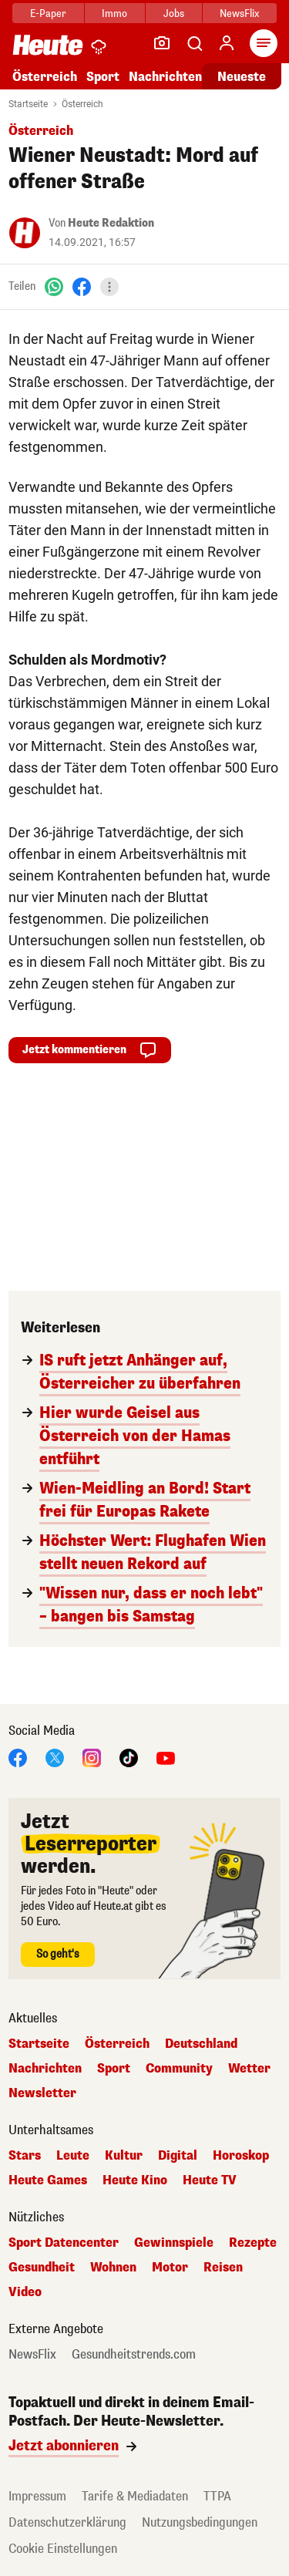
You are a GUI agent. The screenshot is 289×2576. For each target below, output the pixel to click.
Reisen (223, 2267)
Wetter (249, 2068)
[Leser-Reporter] (162, 43)
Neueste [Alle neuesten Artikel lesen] (241, 77)
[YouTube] (165, 1757)
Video (25, 2292)
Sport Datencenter (63, 2243)
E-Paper (48, 13)
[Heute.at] (47, 44)
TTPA (217, 2496)
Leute (72, 2156)
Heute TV (210, 2180)
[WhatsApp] (54, 286)
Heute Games (47, 2180)
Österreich (44, 77)
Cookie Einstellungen (62, 2549)
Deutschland (201, 2044)
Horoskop (241, 2156)
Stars (24, 2156)
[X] (54, 1757)
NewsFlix (239, 13)
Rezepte (253, 2243)
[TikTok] (128, 1757)
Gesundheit (41, 2267)
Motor (170, 2267)
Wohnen (113, 2267)
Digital (177, 2156)
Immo (114, 13)
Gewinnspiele (173, 2243)
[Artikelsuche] (194, 43)
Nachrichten (165, 77)
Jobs (173, 13)
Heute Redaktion (111, 223)
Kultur (124, 2156)
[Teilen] (109, 287)
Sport (102, 77)
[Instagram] (91, 1757)
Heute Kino (134, 2180)
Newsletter (42, 2093)
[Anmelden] (226, 43)
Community (179, 2068)
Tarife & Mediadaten (135, 2496)
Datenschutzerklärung (67, 2522)
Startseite (28, 104)
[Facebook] (81, 286)
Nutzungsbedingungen (199, 2522)
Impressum (37, 2496)
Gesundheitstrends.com (134, 2354)
